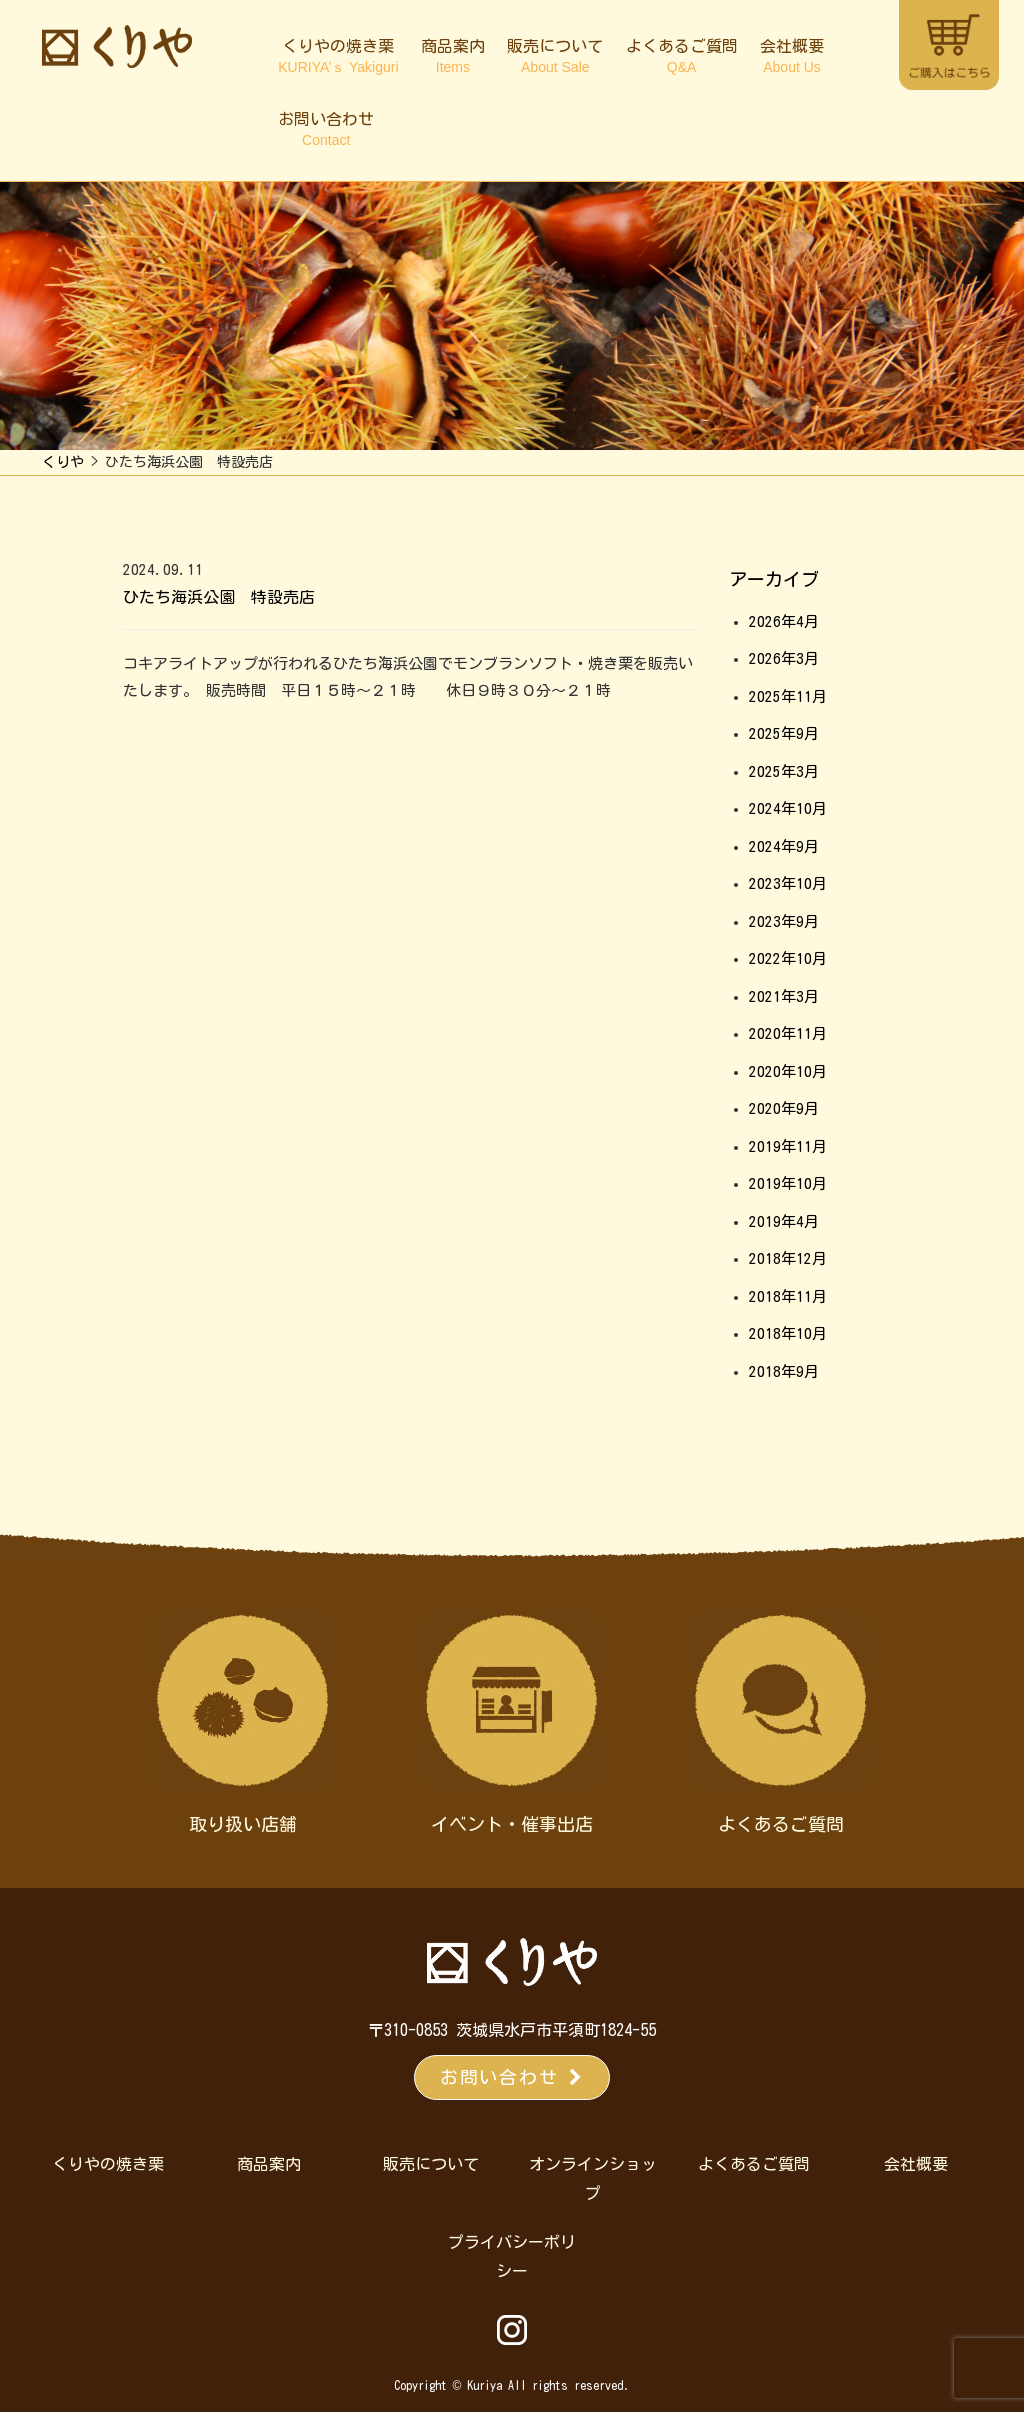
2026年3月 (784, 658)
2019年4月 (784, 1221)
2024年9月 (784, 846)
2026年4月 (784, 621)
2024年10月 (788, 808)
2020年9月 (784, 1108)
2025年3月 (784, 771)
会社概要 (792, 56)
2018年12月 (788, 1258)
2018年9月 (784, 1371)
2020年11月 (788, 1033)
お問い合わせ (326, 129)
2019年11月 (788, 1146)
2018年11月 (788, 1296)
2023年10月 (788, 883)
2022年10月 (788, 958)
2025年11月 (788, 696)
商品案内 (453, 56)
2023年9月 (784, 921)
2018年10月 (788, 1333)
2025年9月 (784, 733)
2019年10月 (788, 1183)
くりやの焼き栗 (338, 56)
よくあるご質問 (682, 56)
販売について (555, 56)
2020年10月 (788, 1071)
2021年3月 (784, 996)
